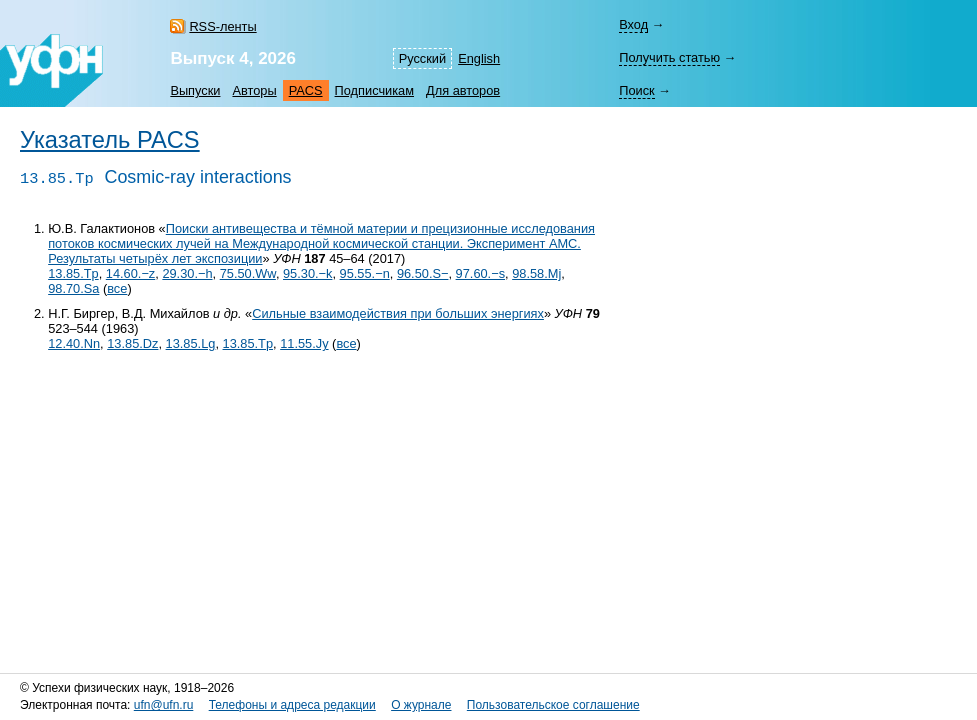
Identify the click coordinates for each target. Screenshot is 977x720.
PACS (306, 90)
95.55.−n (365, 273)
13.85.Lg (191, 343)
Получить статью (669, 57)
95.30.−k (307, 273)
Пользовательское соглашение (553, 705)
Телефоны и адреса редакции (292, 705)
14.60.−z (130, 273)
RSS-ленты (222, 26)
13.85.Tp (73, 273)
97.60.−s (480, 273)
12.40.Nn (74, 343)
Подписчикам (374, 90)
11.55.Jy (304, 343)
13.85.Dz (132, 343)
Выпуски (195, 90)
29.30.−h (187, 273)
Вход (633, 24)
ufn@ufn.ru (164, 705)
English (479, 58)
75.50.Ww (248, 273)
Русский (422, 58)
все (117, 288)
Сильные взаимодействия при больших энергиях (398, 313)
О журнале (421, 705)
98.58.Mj (536, 273)
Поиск (636, 90)
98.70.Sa (73, 288)
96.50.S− (423, 273)
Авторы (254, 90)
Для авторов (463, 90)
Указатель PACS (110, 140)
